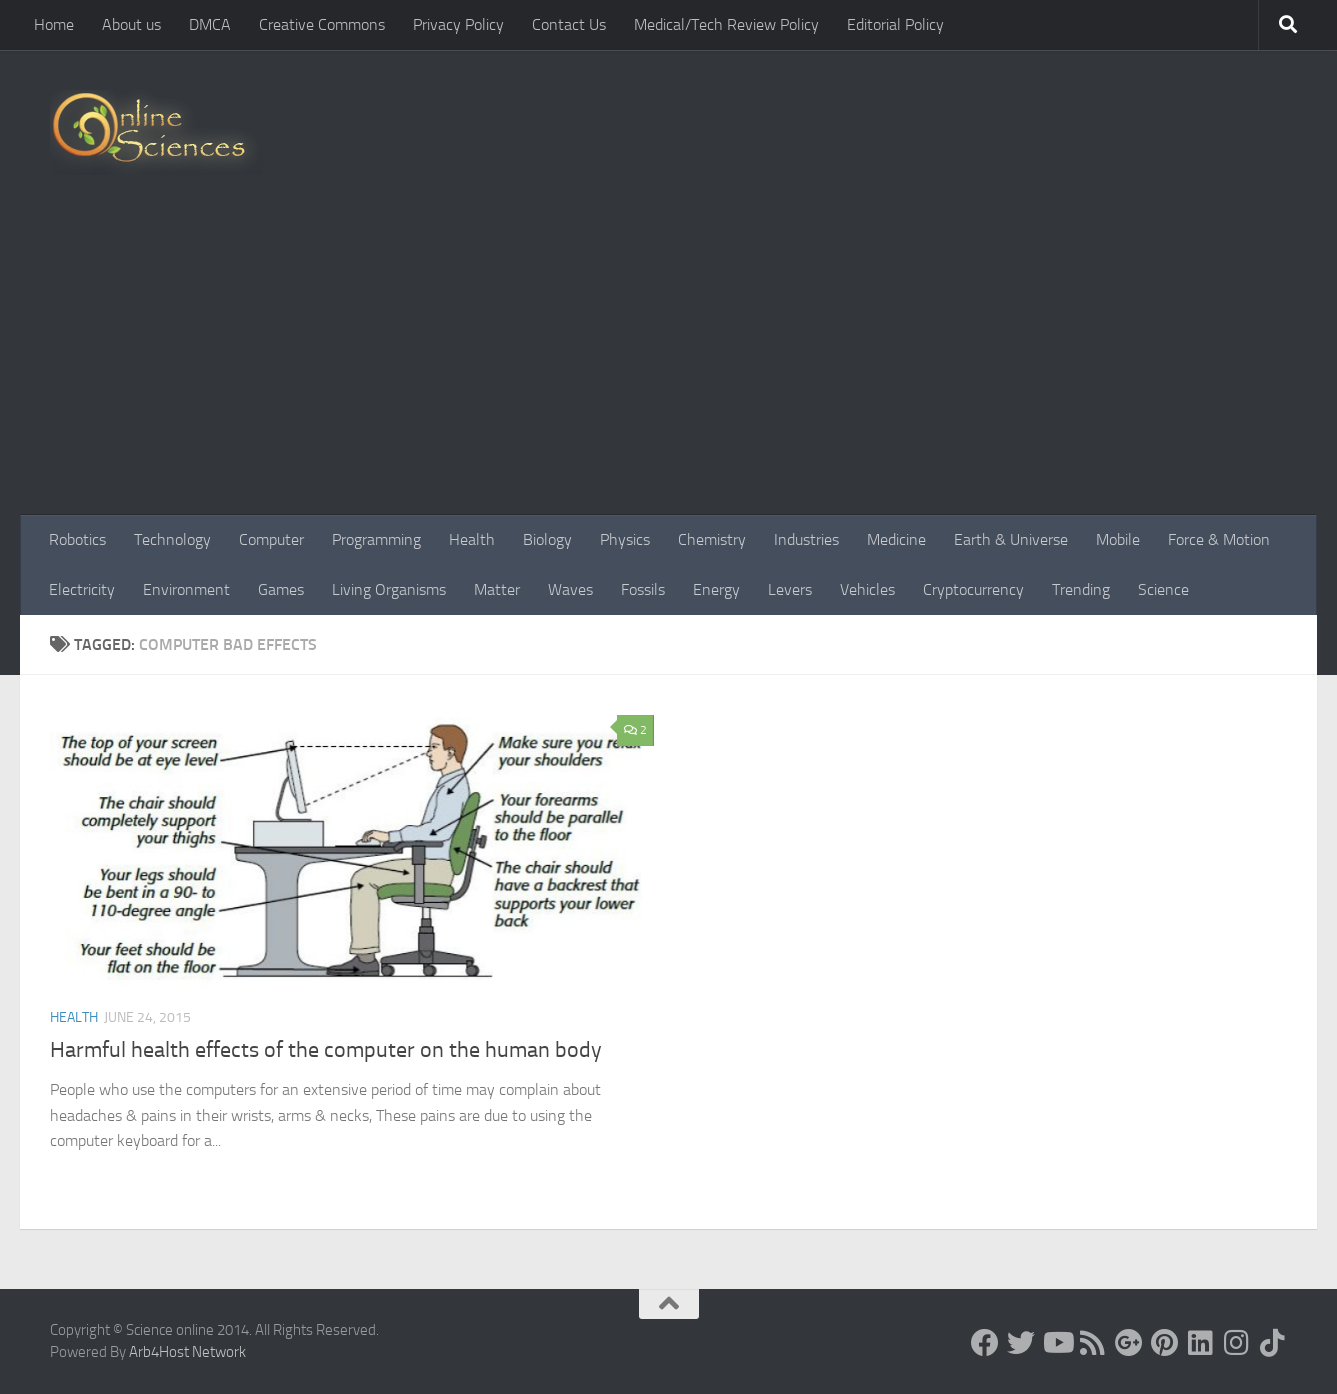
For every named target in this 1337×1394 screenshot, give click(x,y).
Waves (570, 589)
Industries (806, 539)
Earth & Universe (1011, 539)
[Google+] (1129, 1343)
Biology (547, 539)
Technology (172, 539)
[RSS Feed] (1093, 1343)
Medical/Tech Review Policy (726, 24)
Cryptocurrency (973, 589)
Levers (790, 589)
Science (1163, 589)
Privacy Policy (458, 24)
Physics (625, 539)
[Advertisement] (669, 365)
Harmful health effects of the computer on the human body (326, 1050)
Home (54, 24)
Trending (1081, 589)
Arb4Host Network (187, 1352)
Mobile (1118, 539)
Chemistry (712, 539)
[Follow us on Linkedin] (1201, 1343)
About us (131, 24)
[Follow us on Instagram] (1237, 1343)
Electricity (82, 589)
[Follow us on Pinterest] (1165, 1343)
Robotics (77, 539)
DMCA (210, 24)
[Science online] (985, 1343)
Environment (186, 589)
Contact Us (569, 24)
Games (281, 589)
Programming (376, 539)
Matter (497, 589)
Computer (271, 539)
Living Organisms (389, 589)
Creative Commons (322, 24)
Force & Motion (1219, 539)
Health (472, 539)
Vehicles (867, 589)
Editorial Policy (895, 24)
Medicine (896, 539)
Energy (716, 589)
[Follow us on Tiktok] (1273, 1343)
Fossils (643, 589)
